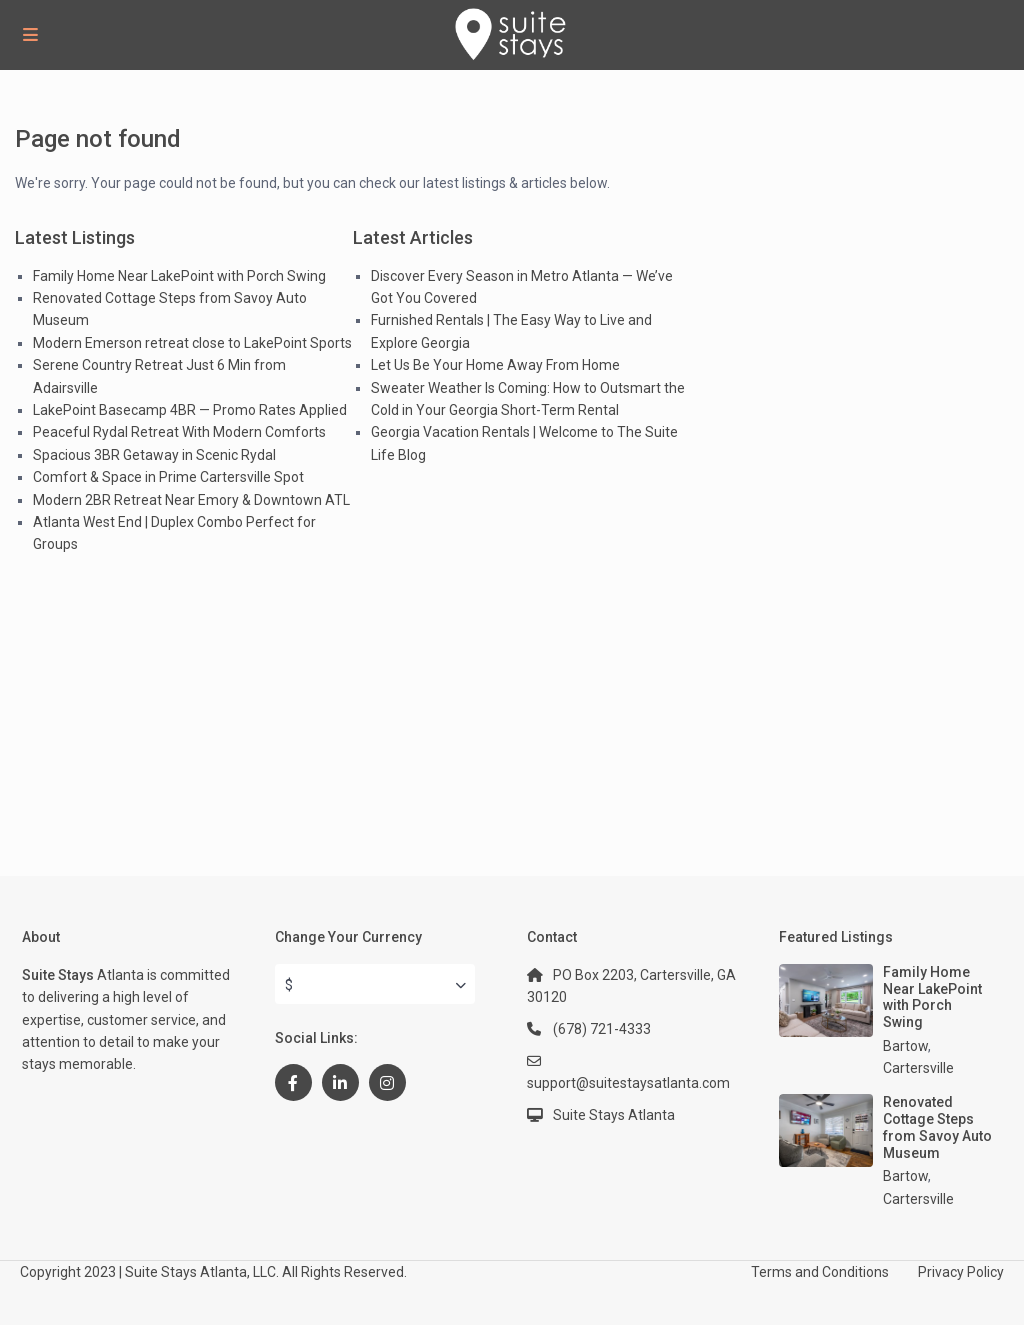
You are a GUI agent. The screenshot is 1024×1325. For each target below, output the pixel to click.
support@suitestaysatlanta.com (628, 1083)
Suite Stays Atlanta (614, 1115)
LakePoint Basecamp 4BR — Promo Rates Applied (190, 410)
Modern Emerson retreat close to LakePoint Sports (192, 343)
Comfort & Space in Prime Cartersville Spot (168, 477)
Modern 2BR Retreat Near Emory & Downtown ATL (191, 500)
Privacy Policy (961, 1272)
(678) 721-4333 (602, 1029)
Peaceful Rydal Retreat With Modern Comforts (179, 432)
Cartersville (918, 1068)
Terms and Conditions (820, 1272)
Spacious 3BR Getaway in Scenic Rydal (154, 455)
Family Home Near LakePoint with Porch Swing (179, 276)
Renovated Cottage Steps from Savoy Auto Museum (937, 1127)
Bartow (905, 1046)
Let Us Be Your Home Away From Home (495, 365)
